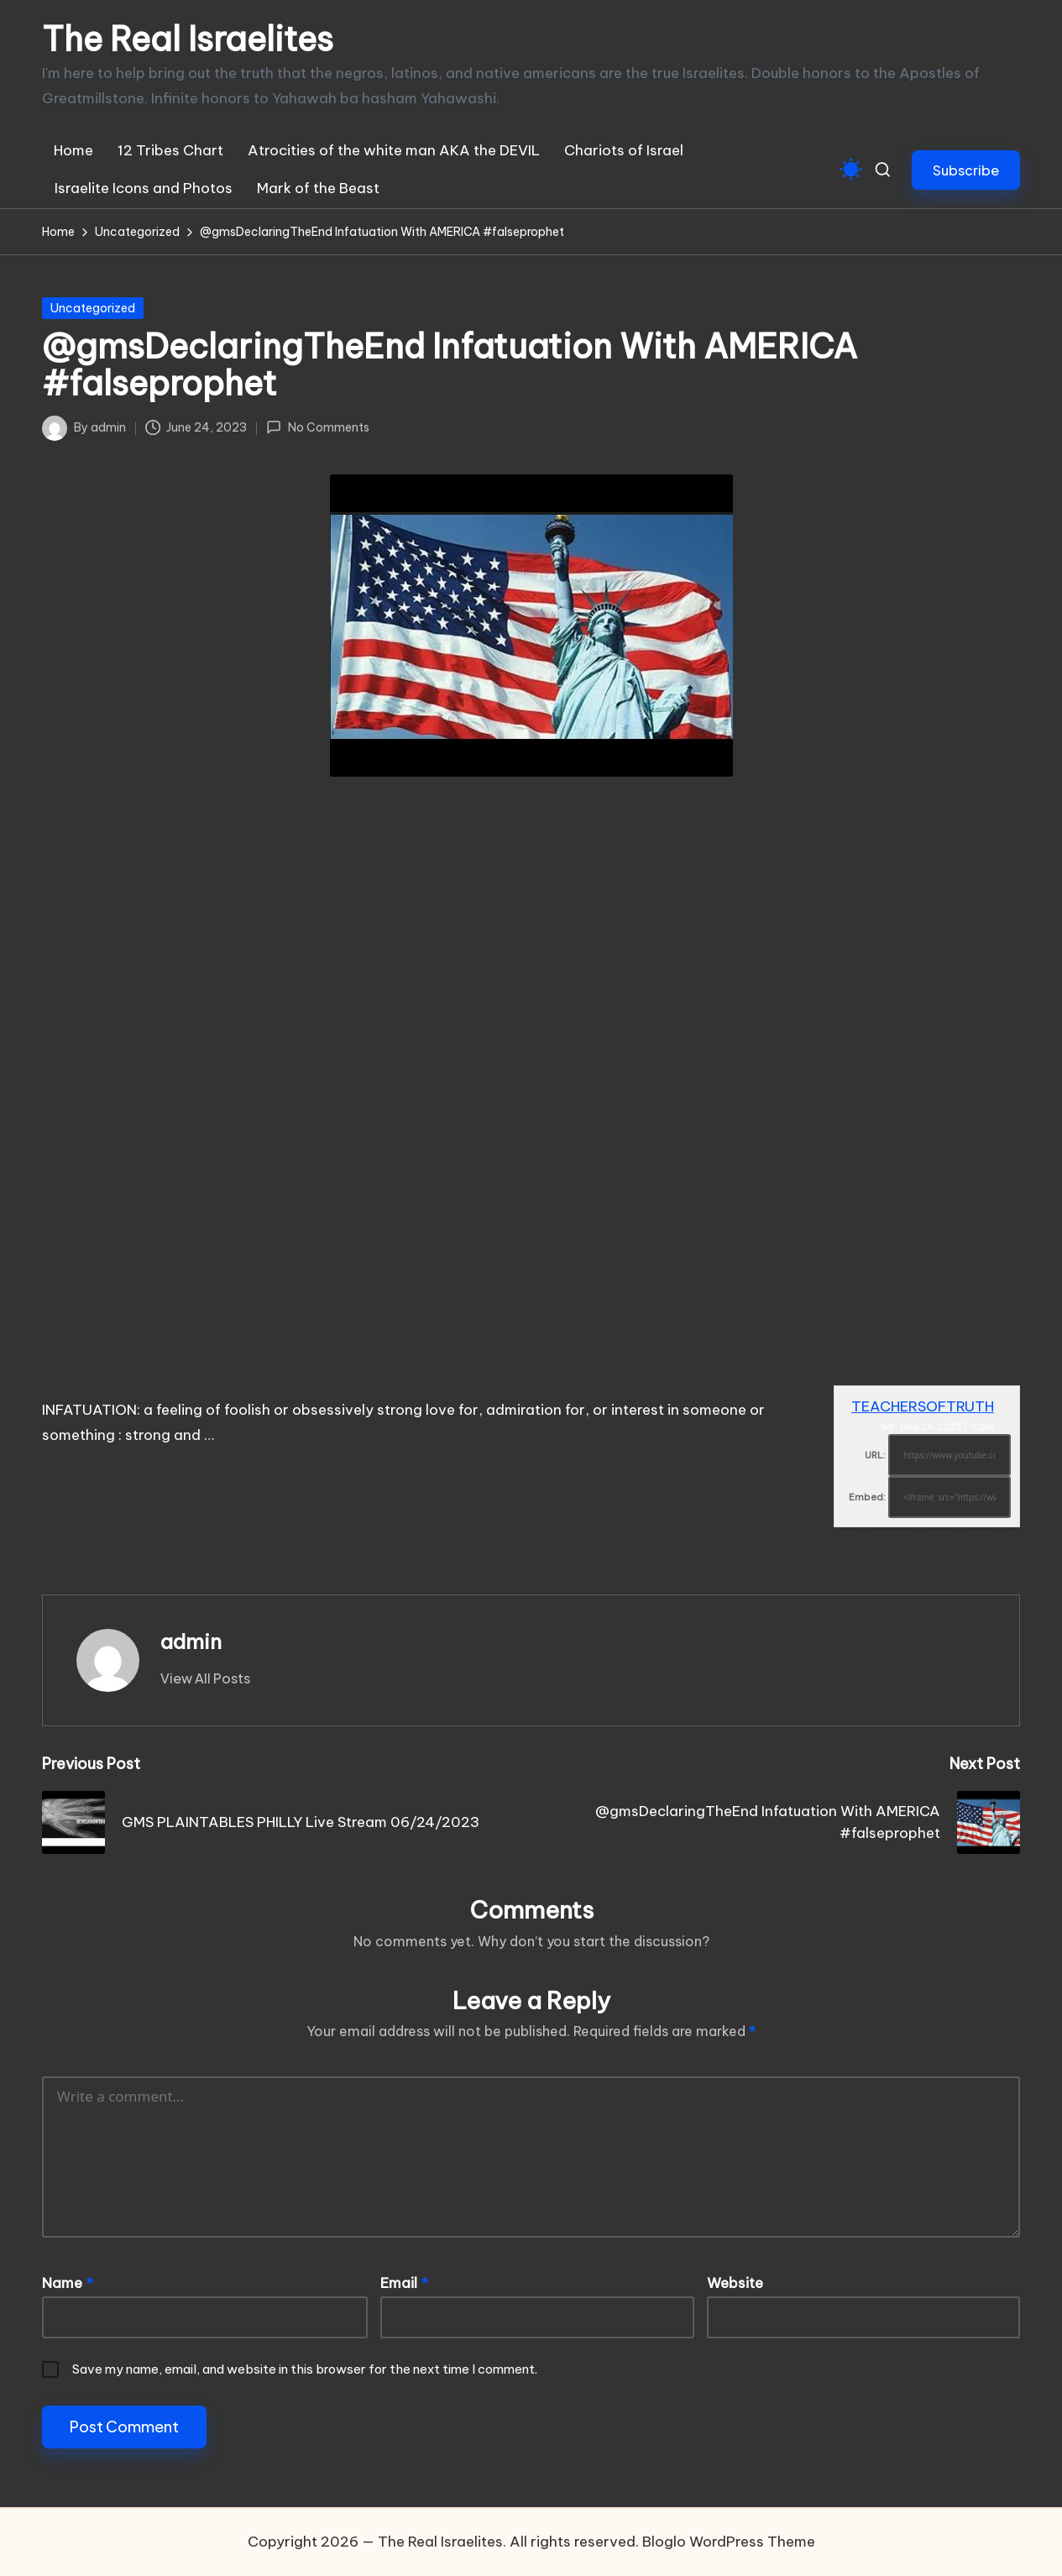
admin (191, 1641)
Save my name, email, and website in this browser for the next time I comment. (304, 2369)
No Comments (317, 427)
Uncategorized (92, 308)
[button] (966, 170)
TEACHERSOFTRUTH (922, 1406)
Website (735, 2283)
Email (404, 2283)
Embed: (867, 1497)
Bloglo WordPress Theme (728, 2541)
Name (67, 2283)
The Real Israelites (187, 39)
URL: (875, 1455)
